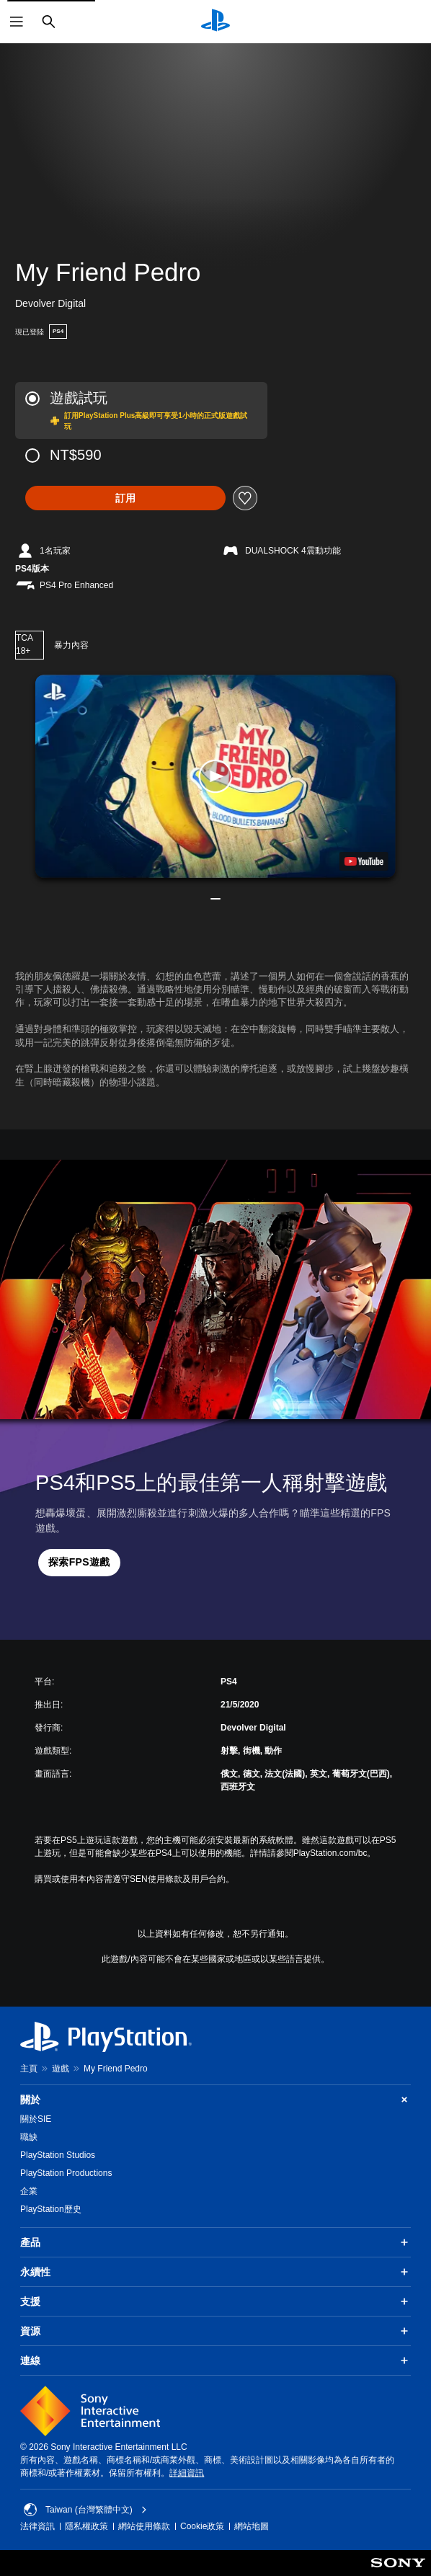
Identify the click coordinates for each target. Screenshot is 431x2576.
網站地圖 (251, 2526)
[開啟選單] (16, 21)
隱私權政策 (86, 2526)
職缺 (28, 2137)
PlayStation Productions (66, 2173)
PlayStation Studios (57, 2155)
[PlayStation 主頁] (215, 21)
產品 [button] (215, 2242)
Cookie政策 (202, 2526)
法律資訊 (37, 2526)
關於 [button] (215, 2100)
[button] (215, 776)
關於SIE (35, 2119)
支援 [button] (215, 2301)
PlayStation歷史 (50, 2209)
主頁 (28, 2069)
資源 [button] (215, 2330)
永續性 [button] (215, 2271)
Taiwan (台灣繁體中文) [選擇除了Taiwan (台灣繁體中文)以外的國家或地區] (85, 2510)
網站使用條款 (144, 2526)
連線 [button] (215, 2360)
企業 (28, 2191)
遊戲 (60, 2069)
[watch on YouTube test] (363, 861)
